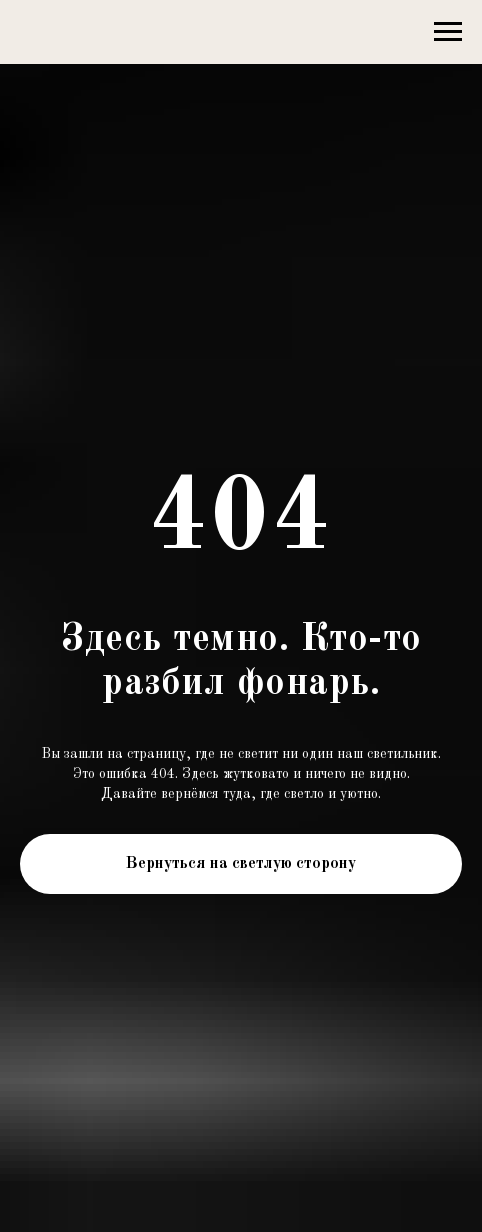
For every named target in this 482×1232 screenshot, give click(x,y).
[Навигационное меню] (448, 32)
